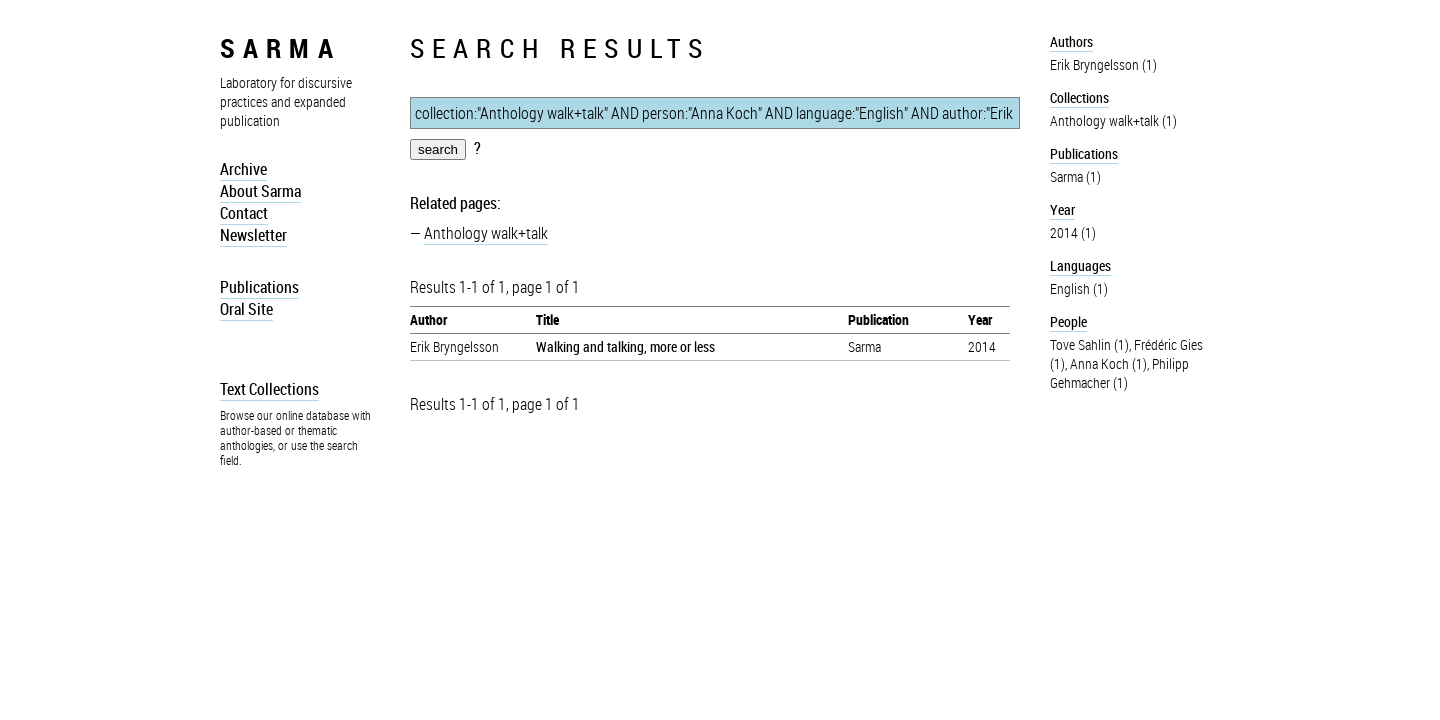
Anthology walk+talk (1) (1113, 120)
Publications (259, 287)
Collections (1079, 97)
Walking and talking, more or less (625, 346)
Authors (1071, 41)
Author (428, 319)
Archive (243, 169)
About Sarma (260, 191)
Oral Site (246, 309)
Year (980, 319)
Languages (1080, 265)
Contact (244, 213)
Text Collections (269, 389)
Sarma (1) (1075, 176)
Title (547, 319)
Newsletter (253, 235)
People (1068, 321)
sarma (280, 47)
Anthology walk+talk (486, 233)
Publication (878, 319)
